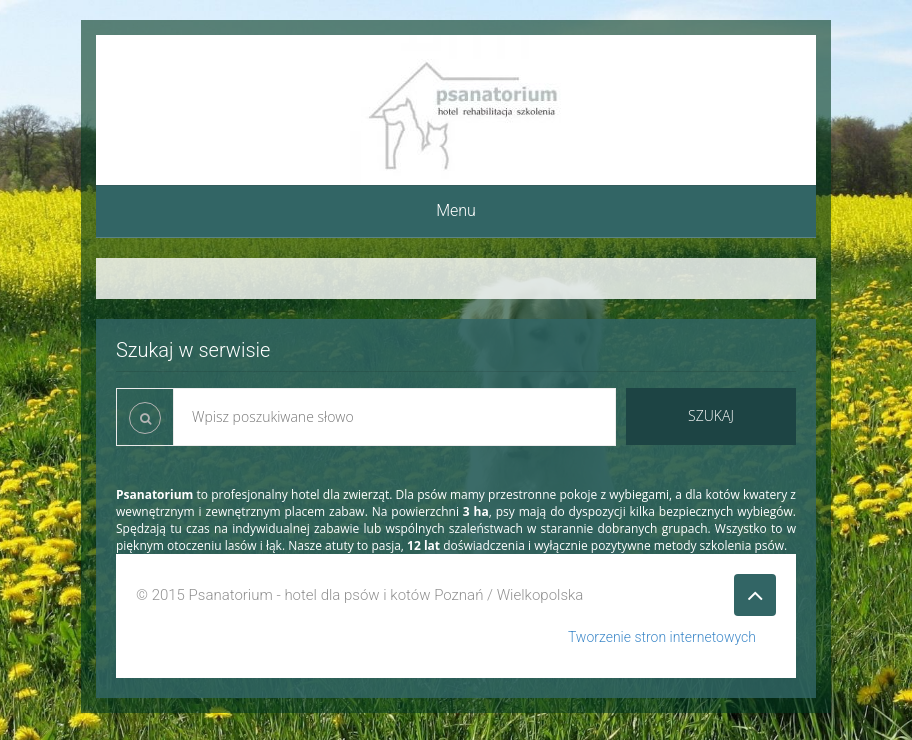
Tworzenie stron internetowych (662, 637)
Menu (456, 210)
